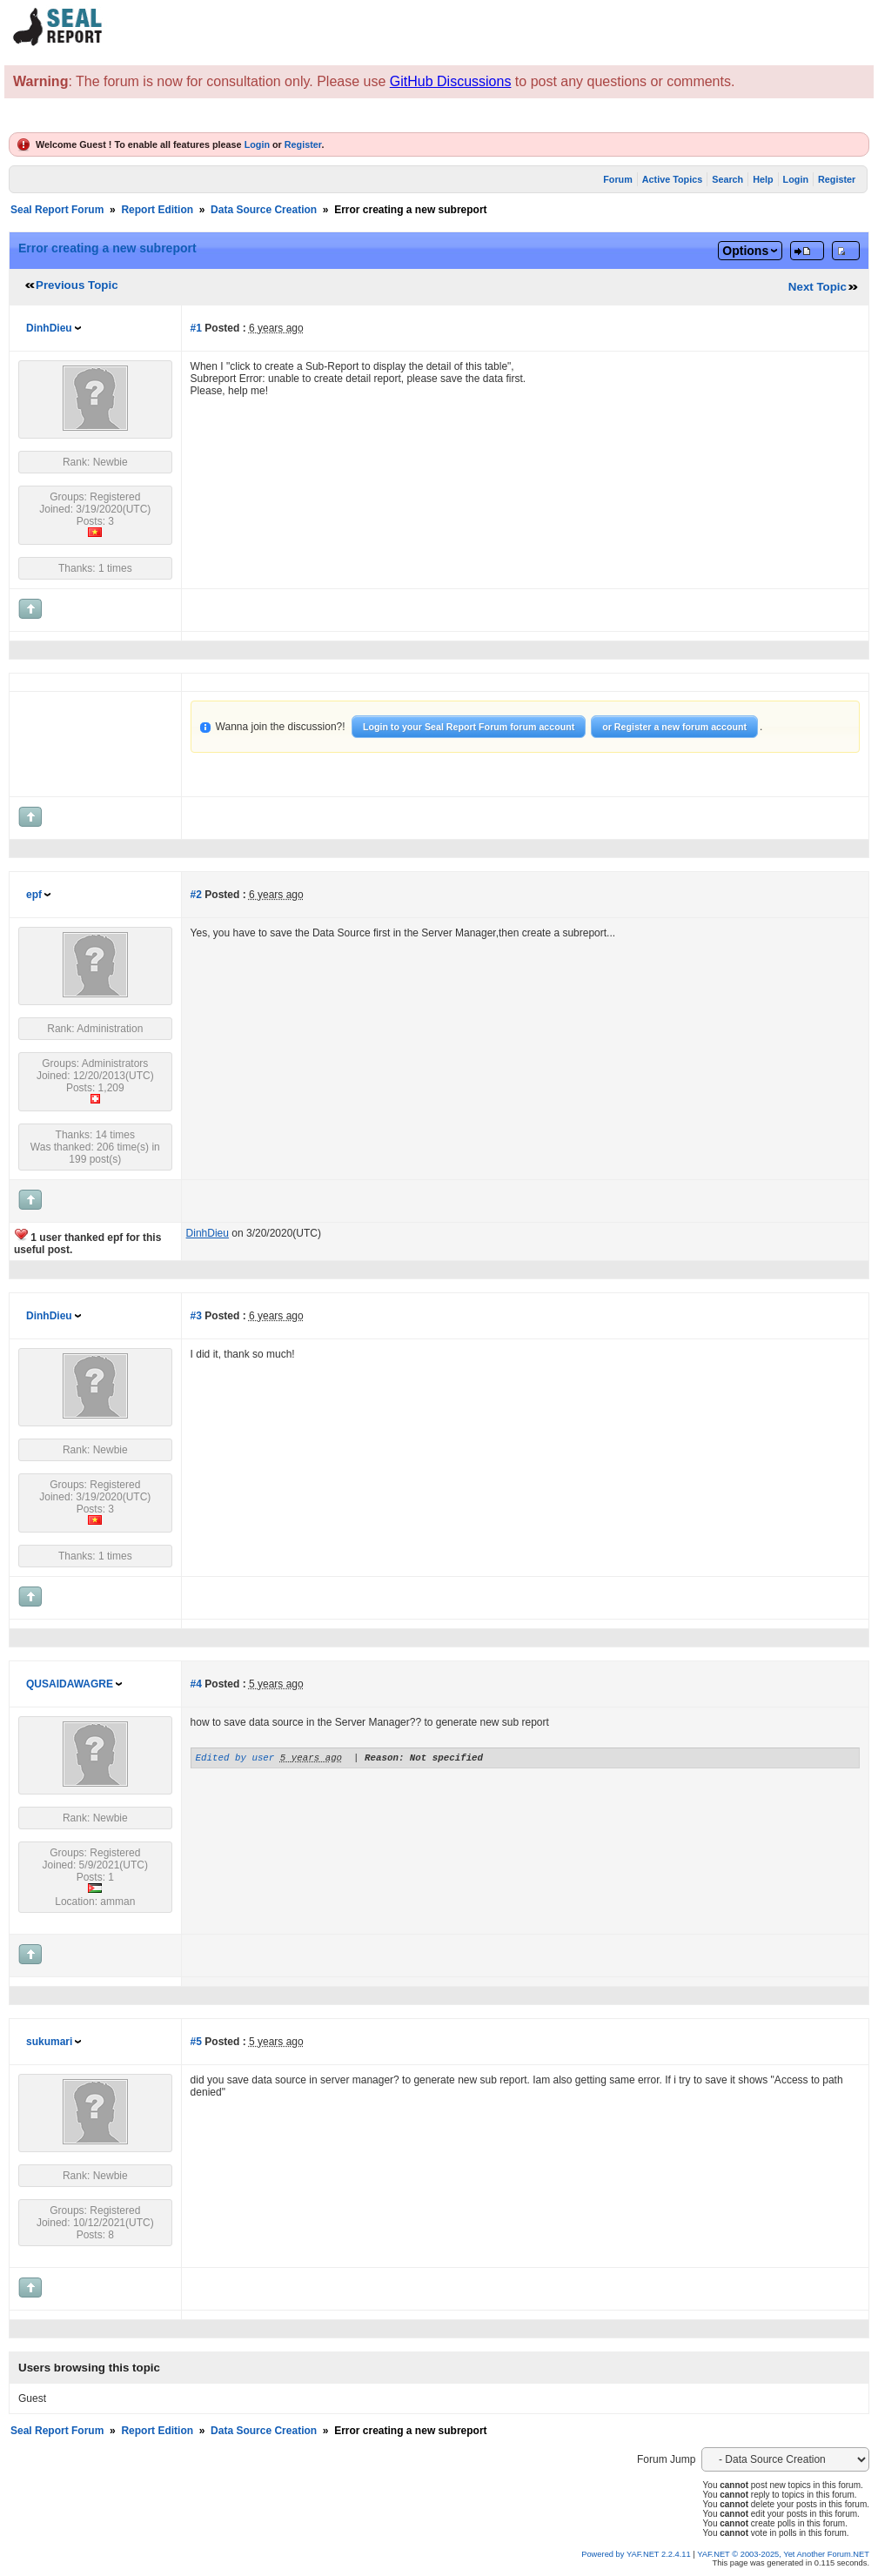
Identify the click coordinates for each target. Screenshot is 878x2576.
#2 (196, 895)
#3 (196, 1316)
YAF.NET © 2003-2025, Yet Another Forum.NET (783, 2554)
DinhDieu (49, 328)
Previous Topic (77, 285)
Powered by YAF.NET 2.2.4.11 (637, 2554)
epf (34, 895)
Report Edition (157, 210)
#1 (196, 328)
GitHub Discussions (451, 81)
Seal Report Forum (57, 210)
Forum (618, 179)
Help (763, 179)
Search (727, 179)
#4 (196, 1684)
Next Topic (817, 286)
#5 (196, 2042)
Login (257, 144)
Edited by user (235, 1759)
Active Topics (672, 179)
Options (745, 251)
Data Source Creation (264, 210)
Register (303, 144)
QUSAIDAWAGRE (69, 1684)
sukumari (49, 2042)
